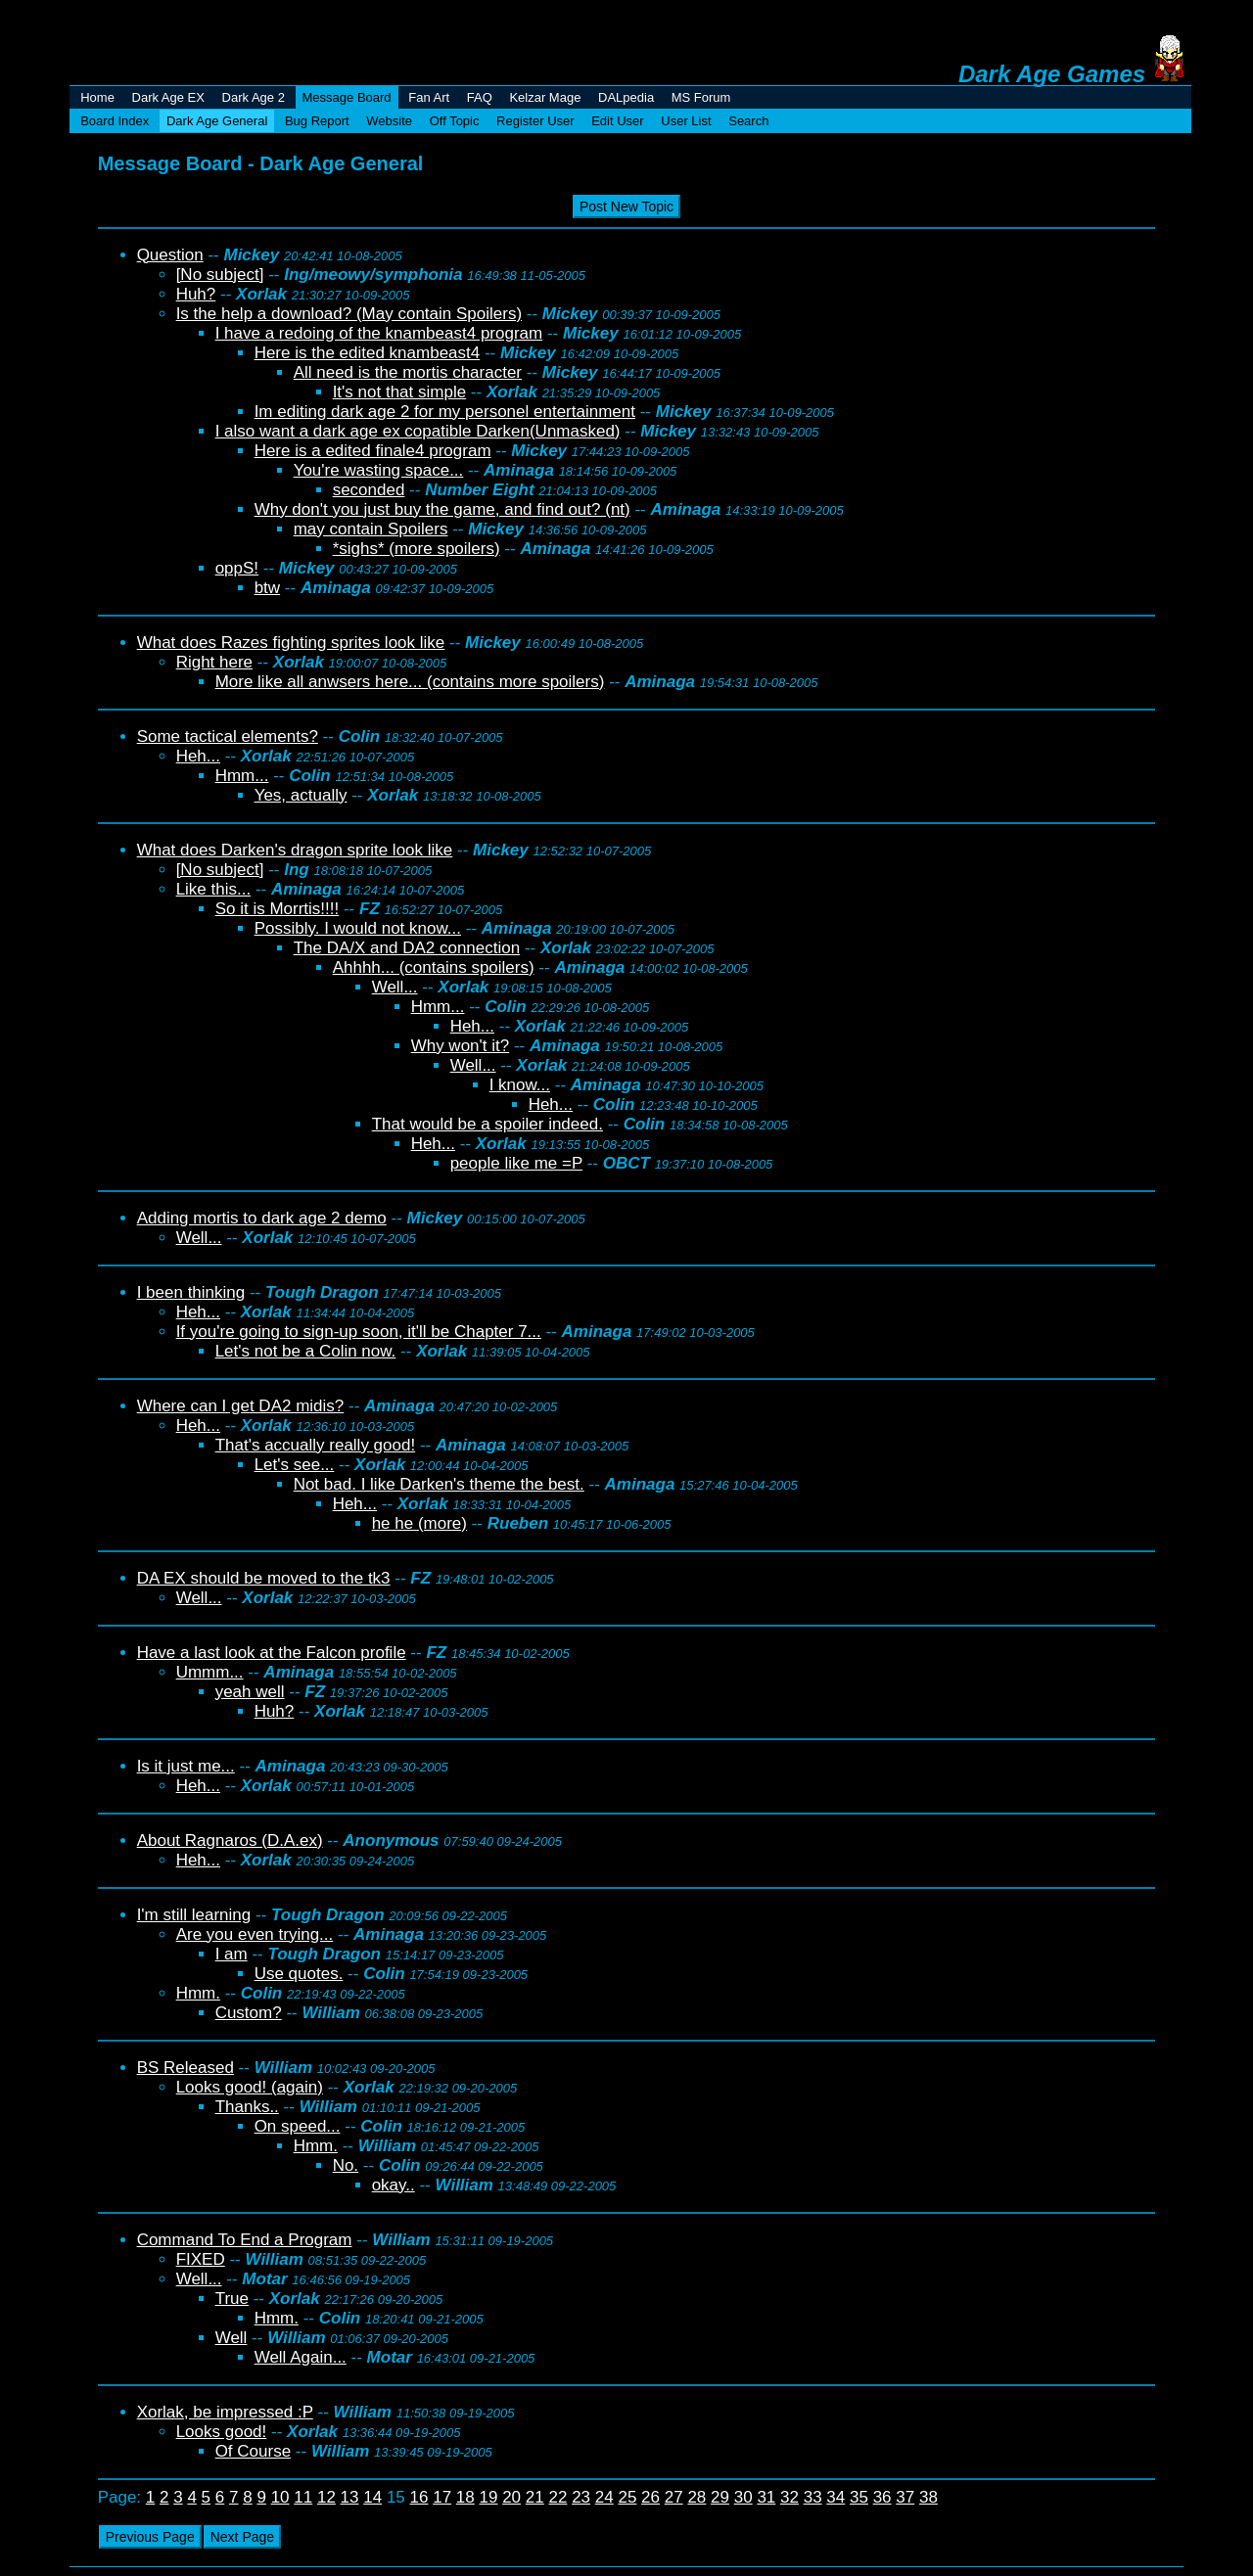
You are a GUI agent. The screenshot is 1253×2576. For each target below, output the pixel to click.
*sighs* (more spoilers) (416, 548)
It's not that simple (399, 392)
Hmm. (198, 1993)
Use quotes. (299, 1973)
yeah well (250, 1691)
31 (766, 2497)
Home (97, 97)
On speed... (298, 2126)
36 (882, 2497)
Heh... (198, 756)
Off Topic (455, 121)
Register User (535, 121)
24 (604, 2497)
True (232, 2298)
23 (581, 2497)
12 (326, 2497)
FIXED (200, 2259)
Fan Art (428, 97)
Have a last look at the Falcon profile (271, 1652)
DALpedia (626, 97)
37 (905, 2497)
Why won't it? (460, 1045)
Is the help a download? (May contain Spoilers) (349, 313)
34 (835, 2497)
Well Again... (301, 2357)
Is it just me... (186, 1766)
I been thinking (191, 1292)
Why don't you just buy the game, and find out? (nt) (442, 509)
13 (350, 2497)
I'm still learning (194, 1915)
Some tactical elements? (227, 736)
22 (557, 2497)
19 (489, 2497)
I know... (519, 1085)
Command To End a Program (244, 2240)
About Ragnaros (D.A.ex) (230, 1840)
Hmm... (242, 775)
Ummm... (210, 1672)
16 (419, 2497)
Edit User (617, 121)
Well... (395, 987)
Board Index (114, 121)
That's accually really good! (315, 1445)
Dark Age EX (168, 97)
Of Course (253, 2451)
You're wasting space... (379, 470)
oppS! (236, 568)
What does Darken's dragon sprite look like (295, 850)
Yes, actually (301, 795)
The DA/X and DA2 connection (407, 948)
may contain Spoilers (371, 529)
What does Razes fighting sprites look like (291, 642)
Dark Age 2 (253, 97)
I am (231, 1954)
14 (372, 2497)
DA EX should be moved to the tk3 (264, 1578)
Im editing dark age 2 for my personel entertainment (445, 411)
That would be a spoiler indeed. (487, 1124)
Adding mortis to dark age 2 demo (262, 1218)
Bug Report (317, 121)
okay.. (393, 2185)
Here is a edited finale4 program (373, 450)
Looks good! (221, 2431)
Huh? (196, 294)
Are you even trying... (255, 1934)
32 (789, 2497)
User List (686, 121)
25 (627, 2497)
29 (720, 2497)
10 (280, 2497)
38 (928, 2497)
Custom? (248, 2012)
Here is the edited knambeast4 (368, 353)
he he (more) (419, 1523)
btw (267, 587)
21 (535, 2497)
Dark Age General (216, 121)
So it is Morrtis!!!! (277, 908)
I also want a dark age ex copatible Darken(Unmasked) (418, 431)
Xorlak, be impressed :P (225, 2412)
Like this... (214, 889)
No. (345, 2165)
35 (859, 2497)
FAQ (479, 97)
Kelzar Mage (544, 97)
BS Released (185, 2067)
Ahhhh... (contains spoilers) (433, 967)
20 (511, 2497)
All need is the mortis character (408, 372)
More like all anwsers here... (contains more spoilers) (410, 681)
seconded (369, 490)
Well (231, 2337)
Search (748, 121)
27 (674, 2497)
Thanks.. (247, 2106)
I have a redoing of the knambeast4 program (379, 333)
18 (465, 2497)
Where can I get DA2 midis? (241, 1406)
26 (650, 2497)
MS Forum (701, 97)
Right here (214, 662)
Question (170, 255)
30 (743, 2497)
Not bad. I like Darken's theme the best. (439, 1484)
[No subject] (220, 274)
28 (696, 2497)
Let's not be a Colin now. (305, 1351)
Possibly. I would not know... (358, 928)
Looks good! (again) (249, 2087)
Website (389, 121)
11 (303, 2497)
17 (442, 2497)
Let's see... (295, 1464)
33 (813, 2497)
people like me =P (516, 1163)
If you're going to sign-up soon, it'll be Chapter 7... (358, 1331)
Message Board (347, 97)
